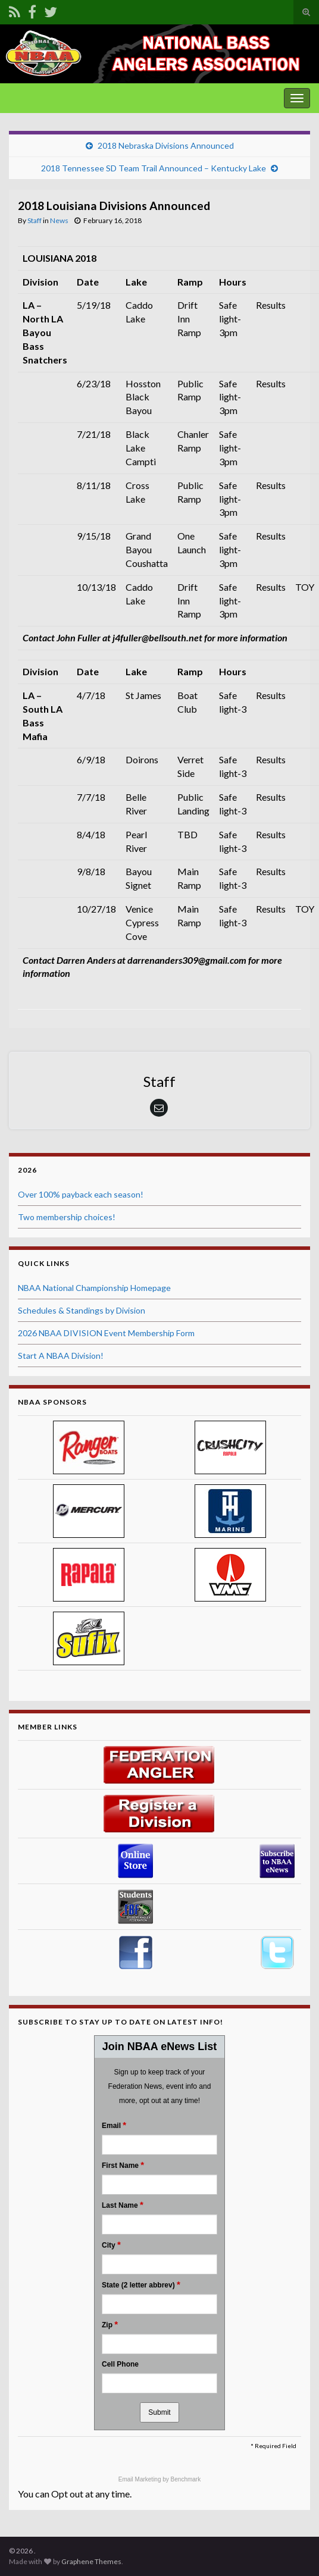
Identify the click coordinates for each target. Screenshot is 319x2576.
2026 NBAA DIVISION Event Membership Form (106, 1333)
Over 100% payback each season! (80, 1194)
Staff (34, 220)
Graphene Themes (91, 2561)
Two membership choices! (66, 1217)
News (59, 220)
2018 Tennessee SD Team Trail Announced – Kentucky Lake (153, 168)
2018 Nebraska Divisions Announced (166, 145)
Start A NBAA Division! (61, 1355)
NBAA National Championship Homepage (94, 1288)
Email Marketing (140, 2479)
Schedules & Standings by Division (81, 1310)
